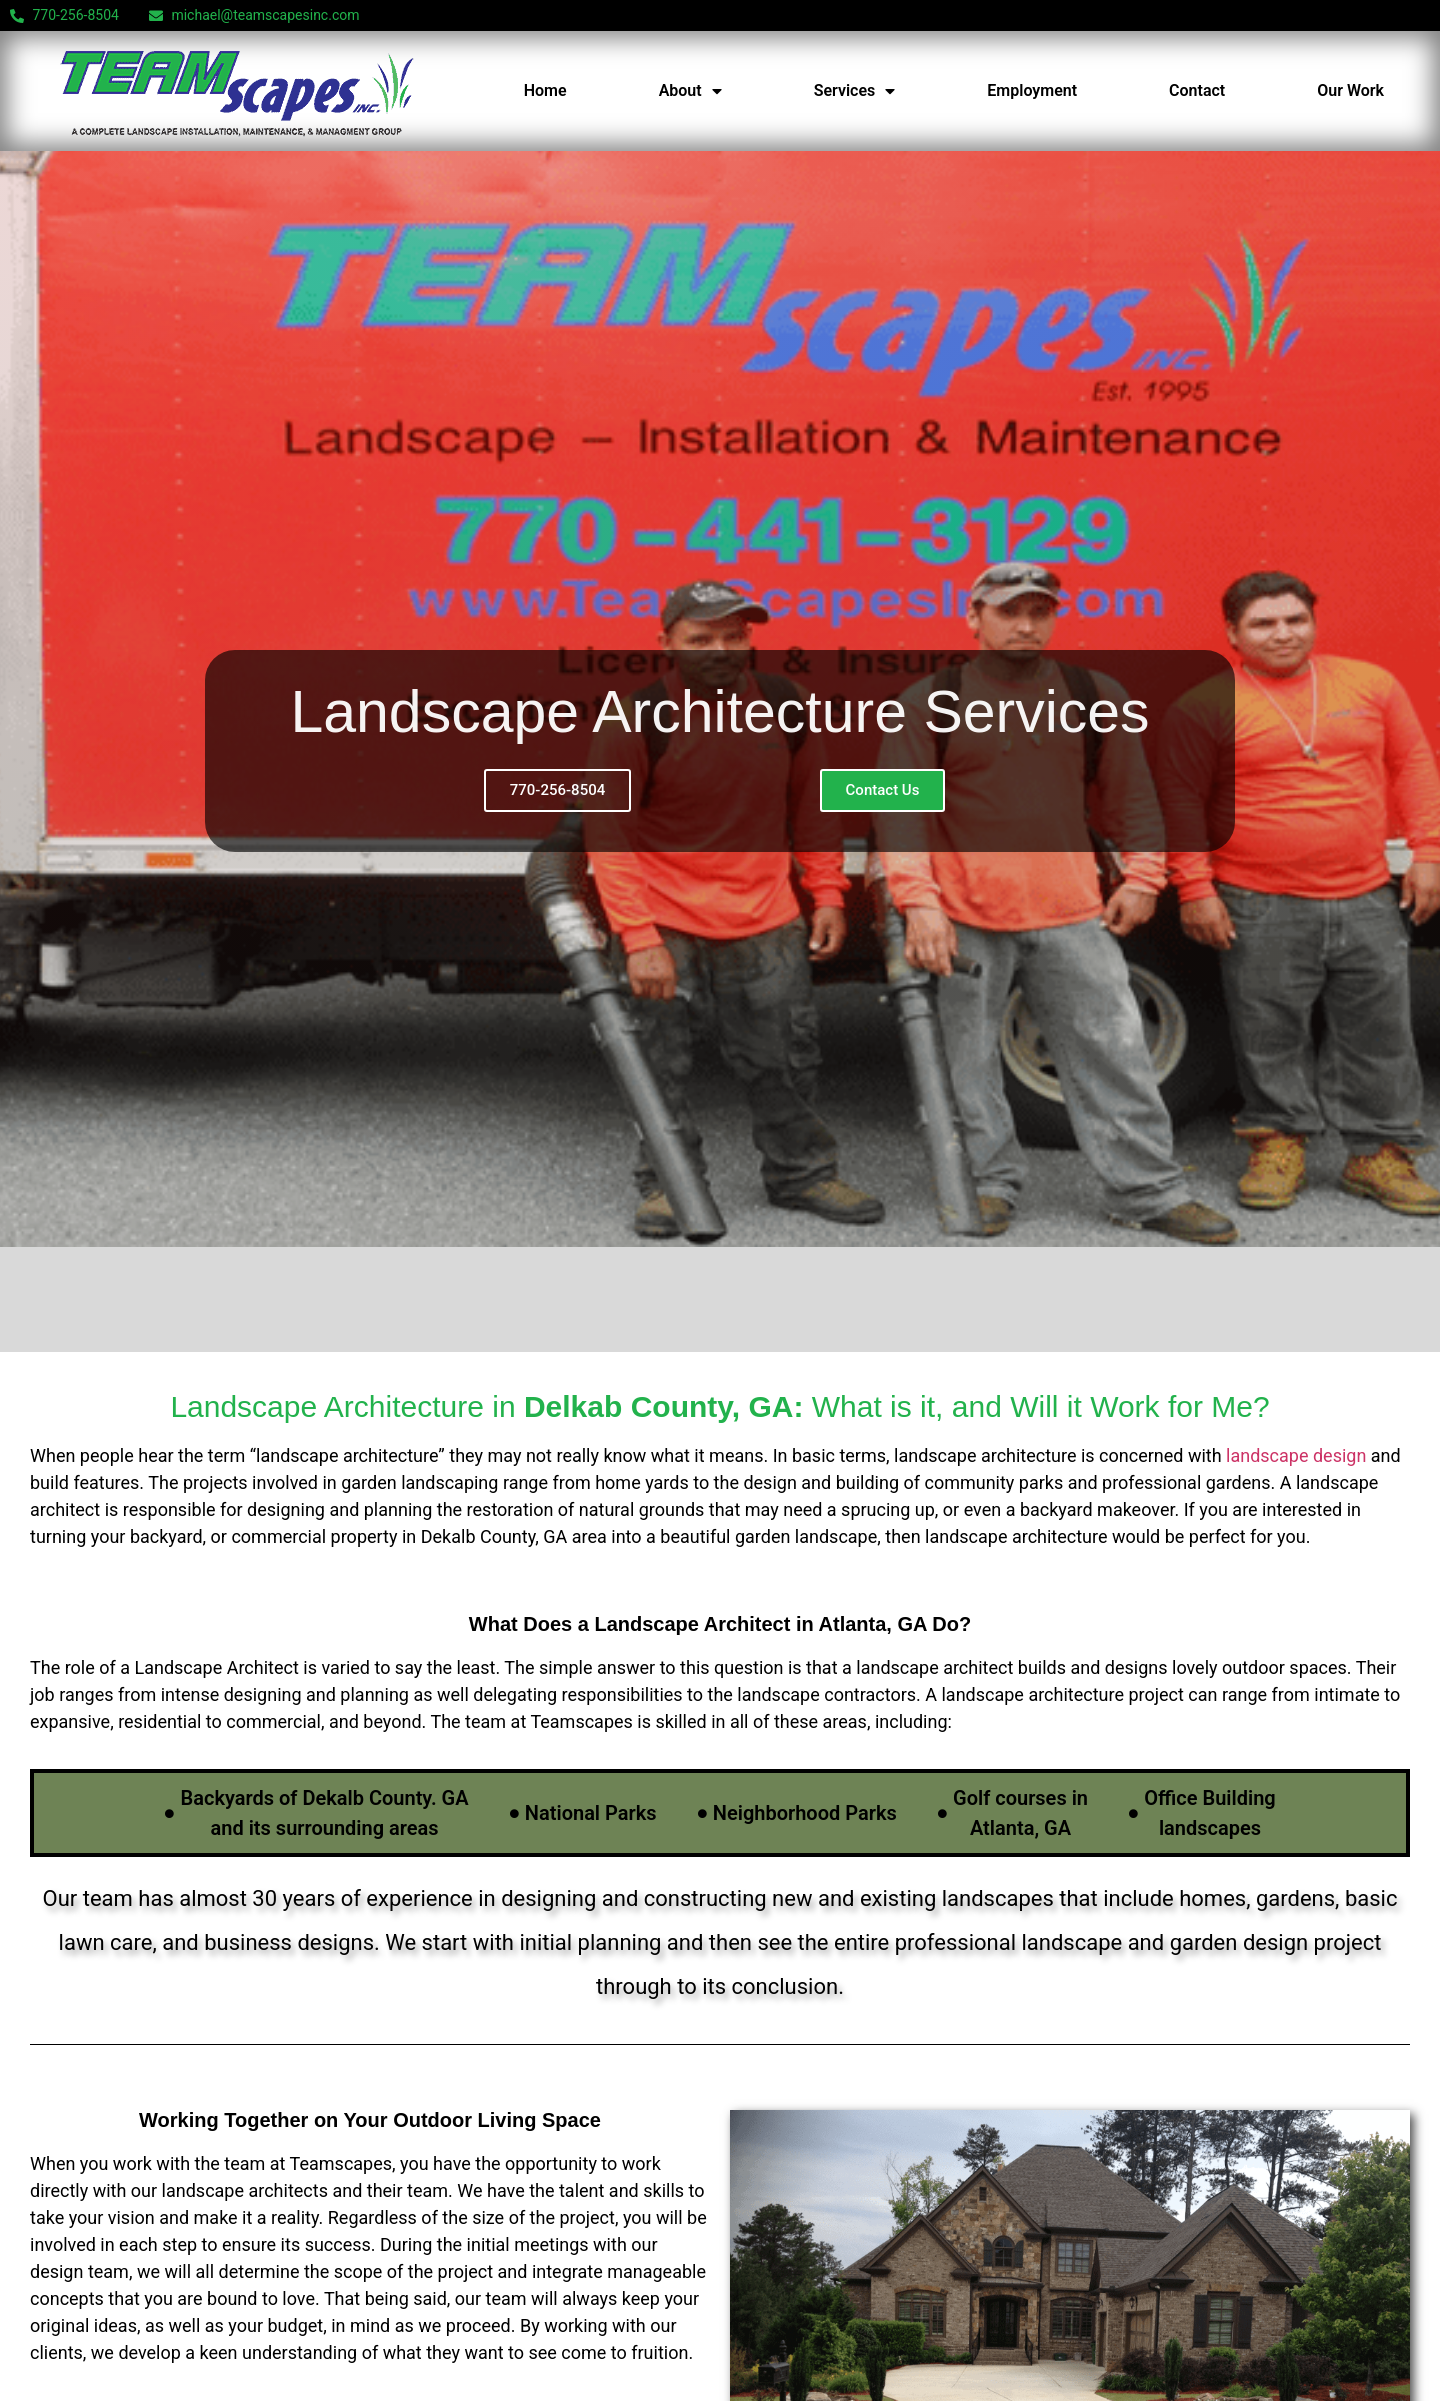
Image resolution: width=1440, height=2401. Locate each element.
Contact (1197, 90)
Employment (1032, 90)
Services (855, 91)
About (690, 91)
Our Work (1350, 90)
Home (545, 90)
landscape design (1296, 1455)
